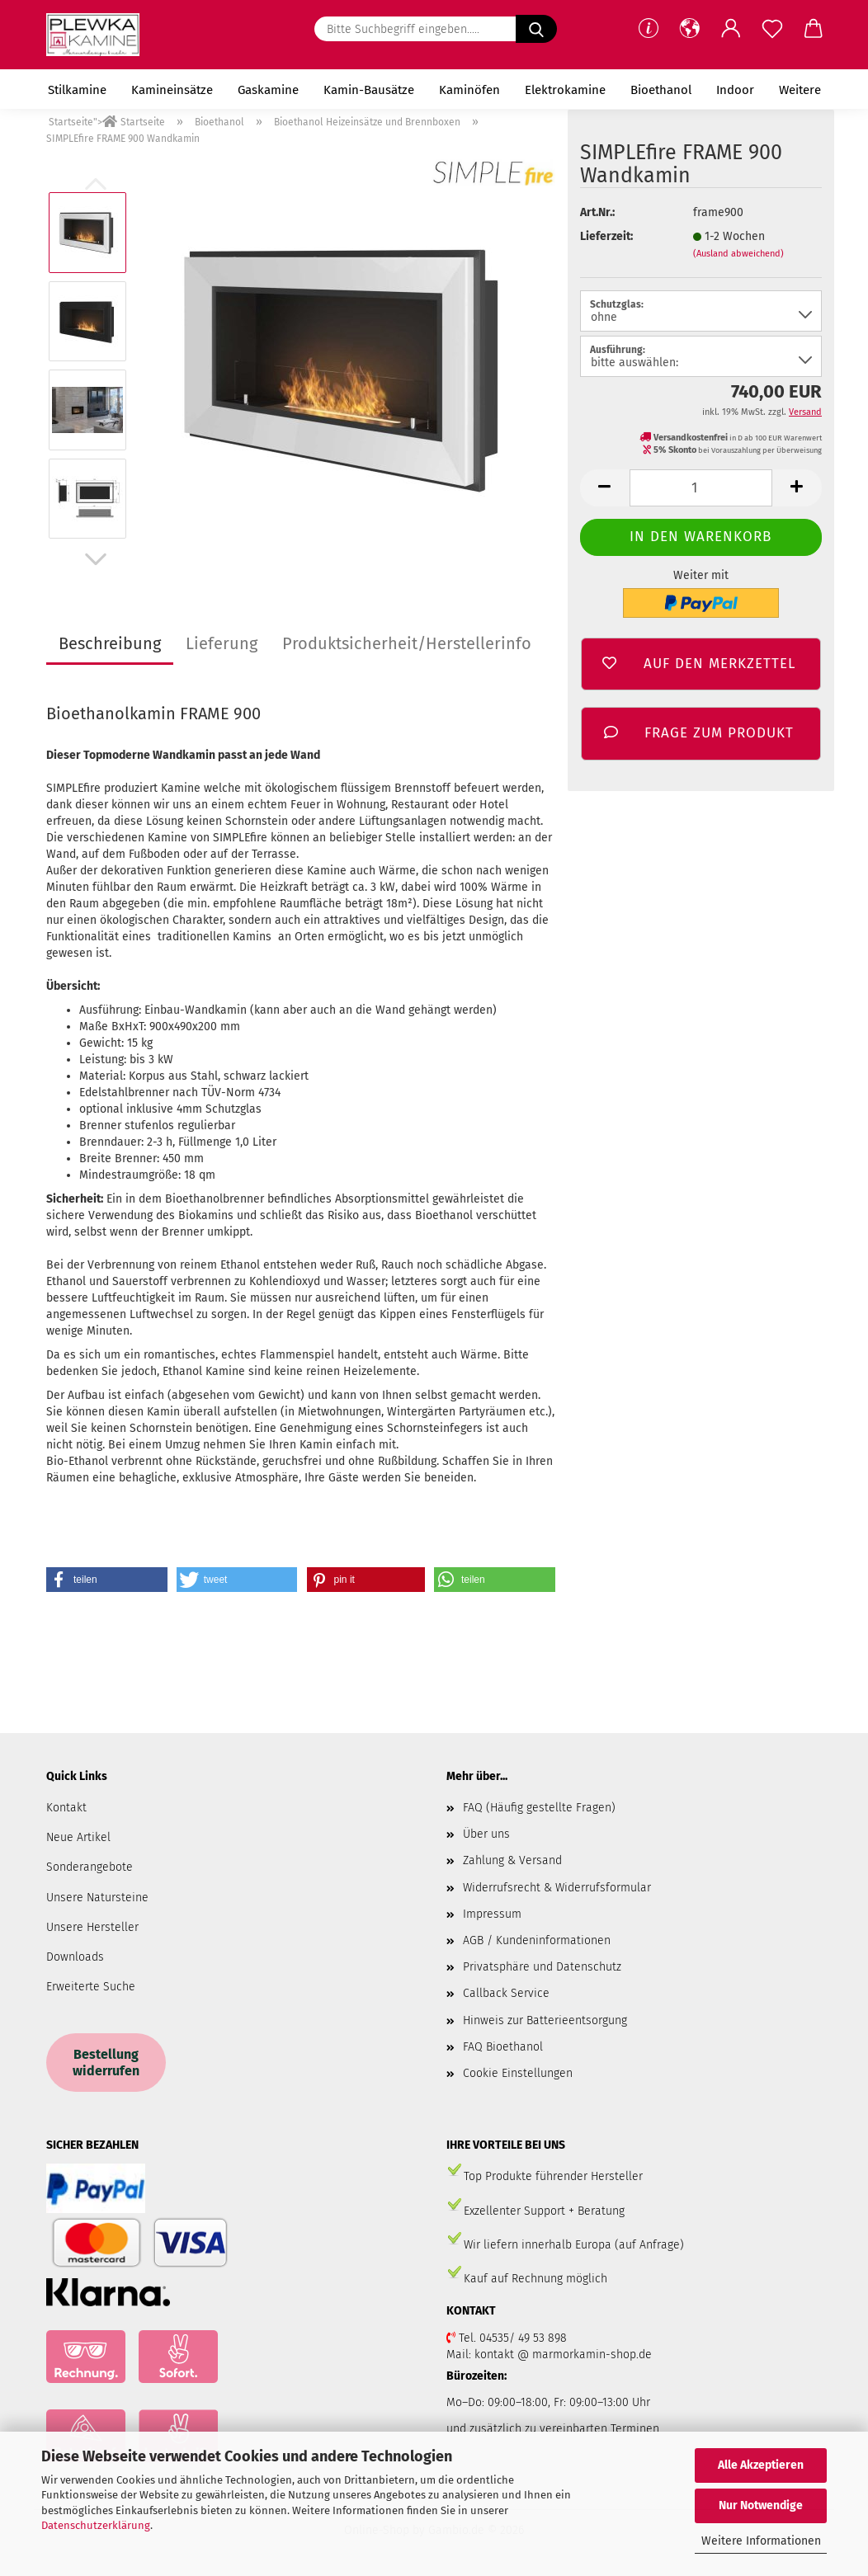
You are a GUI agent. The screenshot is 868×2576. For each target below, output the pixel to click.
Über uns (486, 1834)
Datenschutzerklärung (95, 2525)
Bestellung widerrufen (106, 2062)
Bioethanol (660, 89)
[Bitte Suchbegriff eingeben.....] (536, 29)
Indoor (735, 89)
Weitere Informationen (761, 2541)
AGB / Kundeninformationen (537, 1940)
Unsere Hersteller (92, 1927)
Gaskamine (268, 89)
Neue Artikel (78, 1837)
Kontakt (66, 1808)
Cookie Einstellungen (518, 2073)
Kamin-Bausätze (368, 89)
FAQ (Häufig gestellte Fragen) (539, 1808)
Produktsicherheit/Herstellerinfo (406, 643)
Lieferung (221, 643)
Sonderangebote (89, 1867)
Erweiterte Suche (90, 1987)
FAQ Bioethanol (503, 2047)
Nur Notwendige (761, 2505)
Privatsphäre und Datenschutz (542, 1967)
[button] (689, 29)
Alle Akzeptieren (761, 2465)
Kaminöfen (469, 89)
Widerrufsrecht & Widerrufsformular (557, 1888)
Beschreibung (110, 643)
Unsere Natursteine (97, 1898)
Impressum (492, 1914)
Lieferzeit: (606, 236)
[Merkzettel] (772, 29)
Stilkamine (77, 89)
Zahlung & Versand (512, 1860)
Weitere (800, 89)
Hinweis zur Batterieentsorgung (545, 2020)
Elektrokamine (565, 89)
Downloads (75, 1957)
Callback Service (506, 1993)
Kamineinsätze (172, 89)
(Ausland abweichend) (738, 253)
